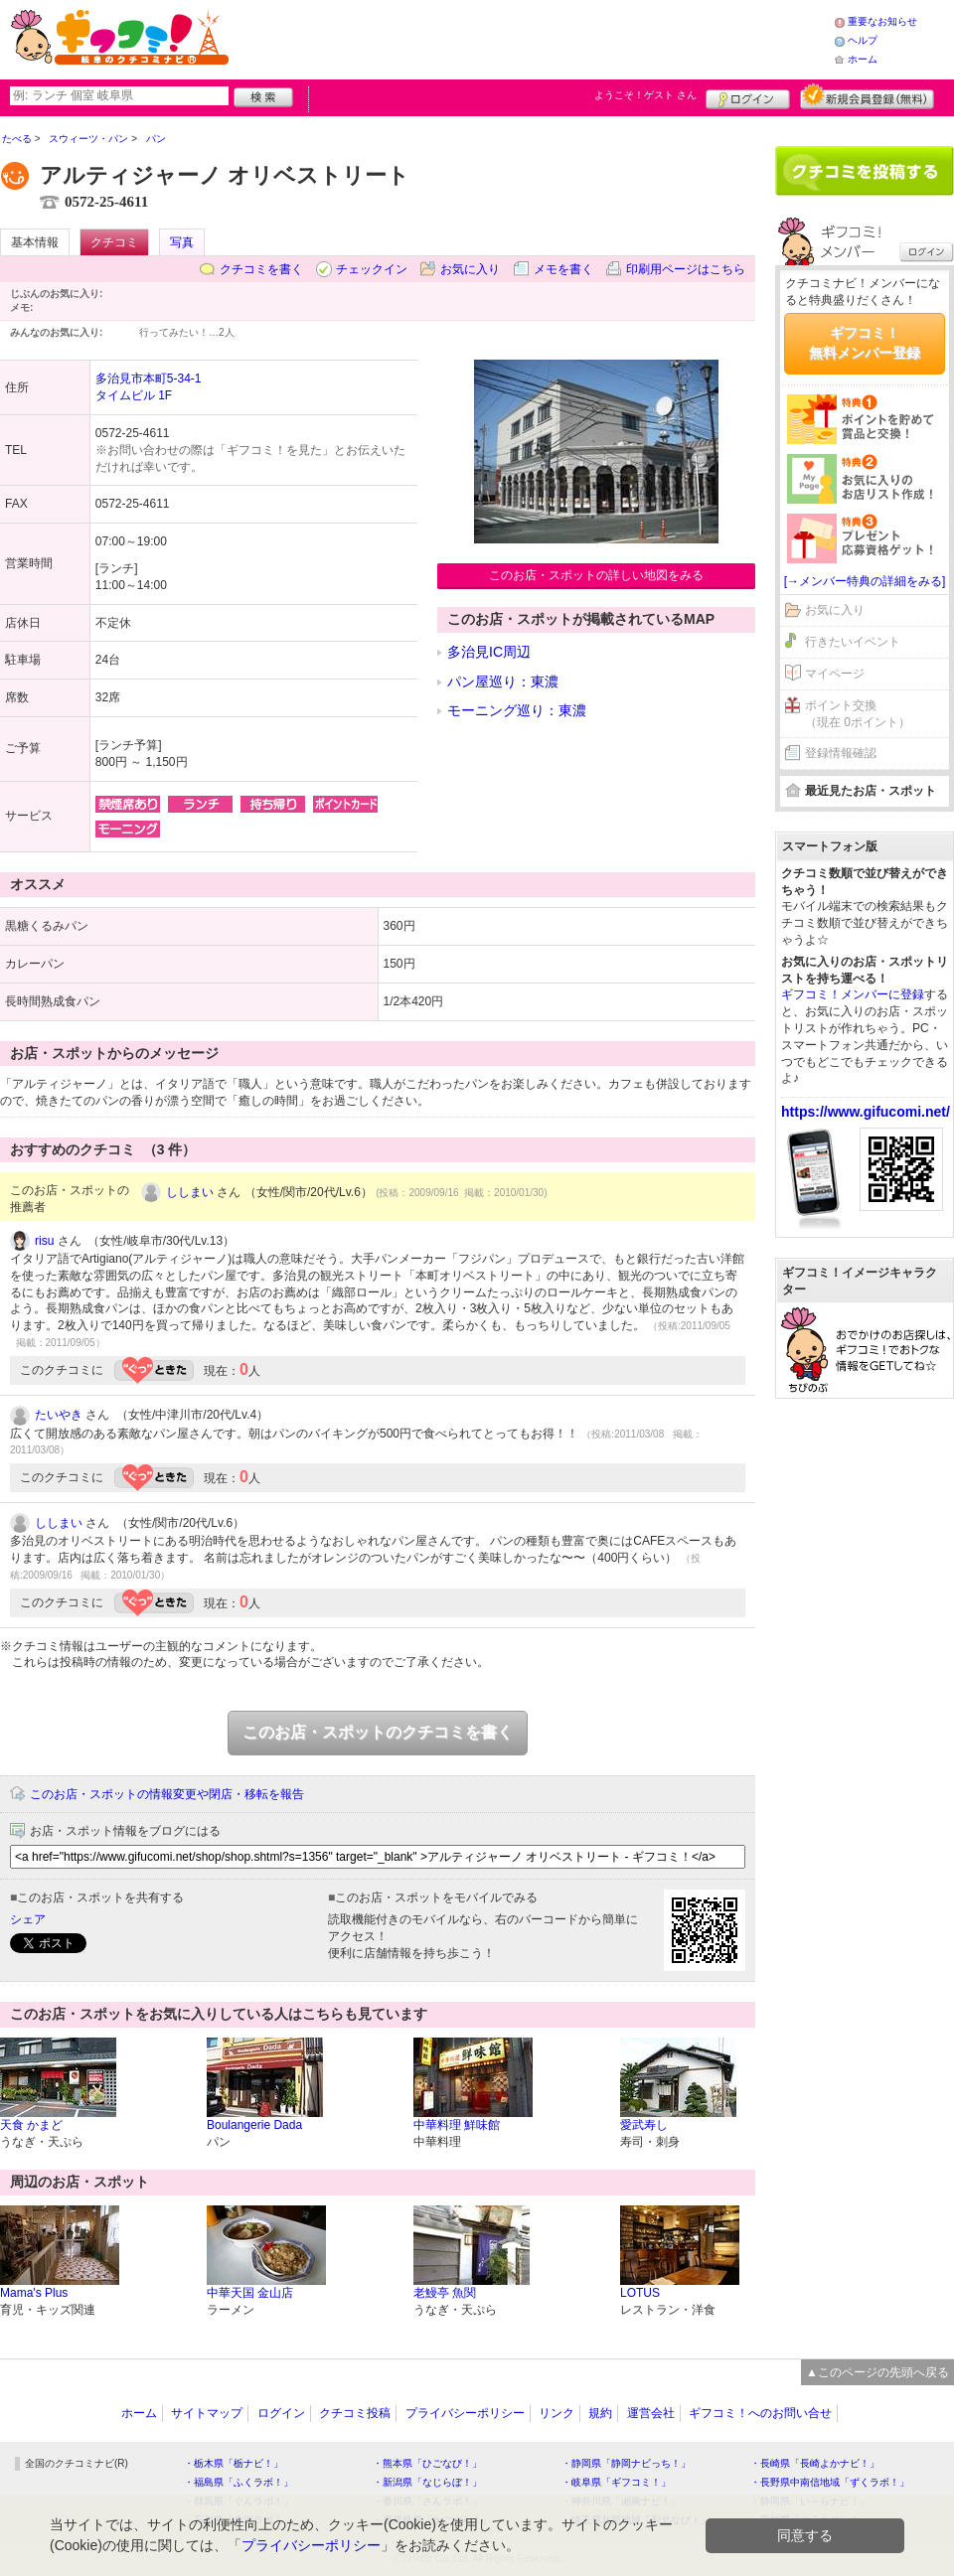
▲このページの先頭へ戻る (877, 2372)
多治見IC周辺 (489, 652)
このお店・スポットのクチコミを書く (377, 1732)
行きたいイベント (852, 642)
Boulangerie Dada (254, 2125)
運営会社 (651, 2413)
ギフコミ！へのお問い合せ (760, 2413)
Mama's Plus (34, 2293)
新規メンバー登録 (867, 96)
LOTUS (640, 2293)
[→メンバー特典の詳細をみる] (865, 581)
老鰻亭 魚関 (444, 2293)
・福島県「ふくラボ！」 (238, 2482)
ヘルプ (862, 40)
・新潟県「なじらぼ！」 (427, 2482)
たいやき (58, 1415)
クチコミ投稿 (355, 2413)
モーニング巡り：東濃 (516, 710)
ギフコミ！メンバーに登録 (852, 994)
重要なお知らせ (882, 21)
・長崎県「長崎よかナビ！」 (814, 2463)
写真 (182, 242)
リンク (556, 2413)
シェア (28, 1919)
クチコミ (114, 242)
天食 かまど (31, 2125)
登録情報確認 (840, 753)
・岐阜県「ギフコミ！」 (616, 2482)
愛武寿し (644, 2125)
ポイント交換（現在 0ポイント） (857, 713)
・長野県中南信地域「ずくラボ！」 (829, 2482)
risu (44, 1241)
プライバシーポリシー (465, 2413)
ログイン (748, 96)
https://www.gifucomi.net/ (865, 1112)
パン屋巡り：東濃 (502, 681)
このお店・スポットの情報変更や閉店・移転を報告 (167, 1794)
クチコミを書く (261, 269)
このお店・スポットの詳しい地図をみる (596, 575)
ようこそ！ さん (645, 94)
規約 (600, 2413)
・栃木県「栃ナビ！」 (233, 2463)
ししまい (190, 1192)
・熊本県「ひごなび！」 (427, 2463)
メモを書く (563, 269)
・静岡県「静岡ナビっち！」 (626, 2463)
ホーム (862, 59)
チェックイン (371, 269)
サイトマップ (206, 2413)
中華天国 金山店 (250, 2293)
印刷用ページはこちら (685, 269)
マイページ (835, 674)
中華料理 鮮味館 (456, 2125)
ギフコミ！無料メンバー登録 (864, 343)
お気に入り (470, 269)
